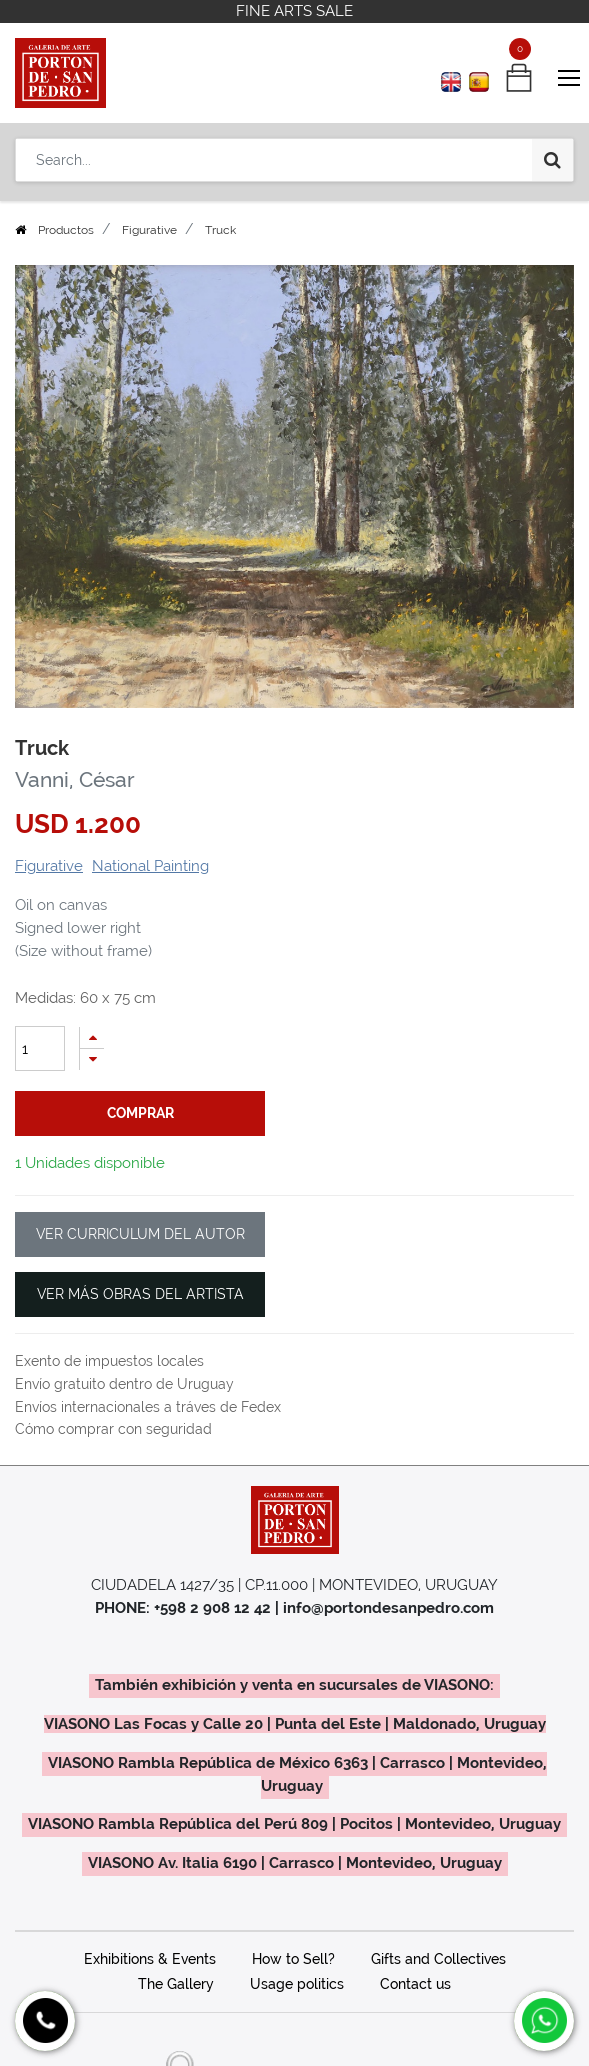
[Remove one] (92, 1059)
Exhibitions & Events (150, 1959)
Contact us (415, 1984)
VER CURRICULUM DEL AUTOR (140, 1234)
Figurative (149, 230)
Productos (66, 230)
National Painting (150, 866)
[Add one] (92, 1037)
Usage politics (297, 1984)
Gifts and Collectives (438, 1959)
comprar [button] (140, 1113)
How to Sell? (293, 1959)
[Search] (552, 160)
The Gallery (176, 1984)
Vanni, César (75, 780)
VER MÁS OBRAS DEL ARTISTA (140, 1294)
